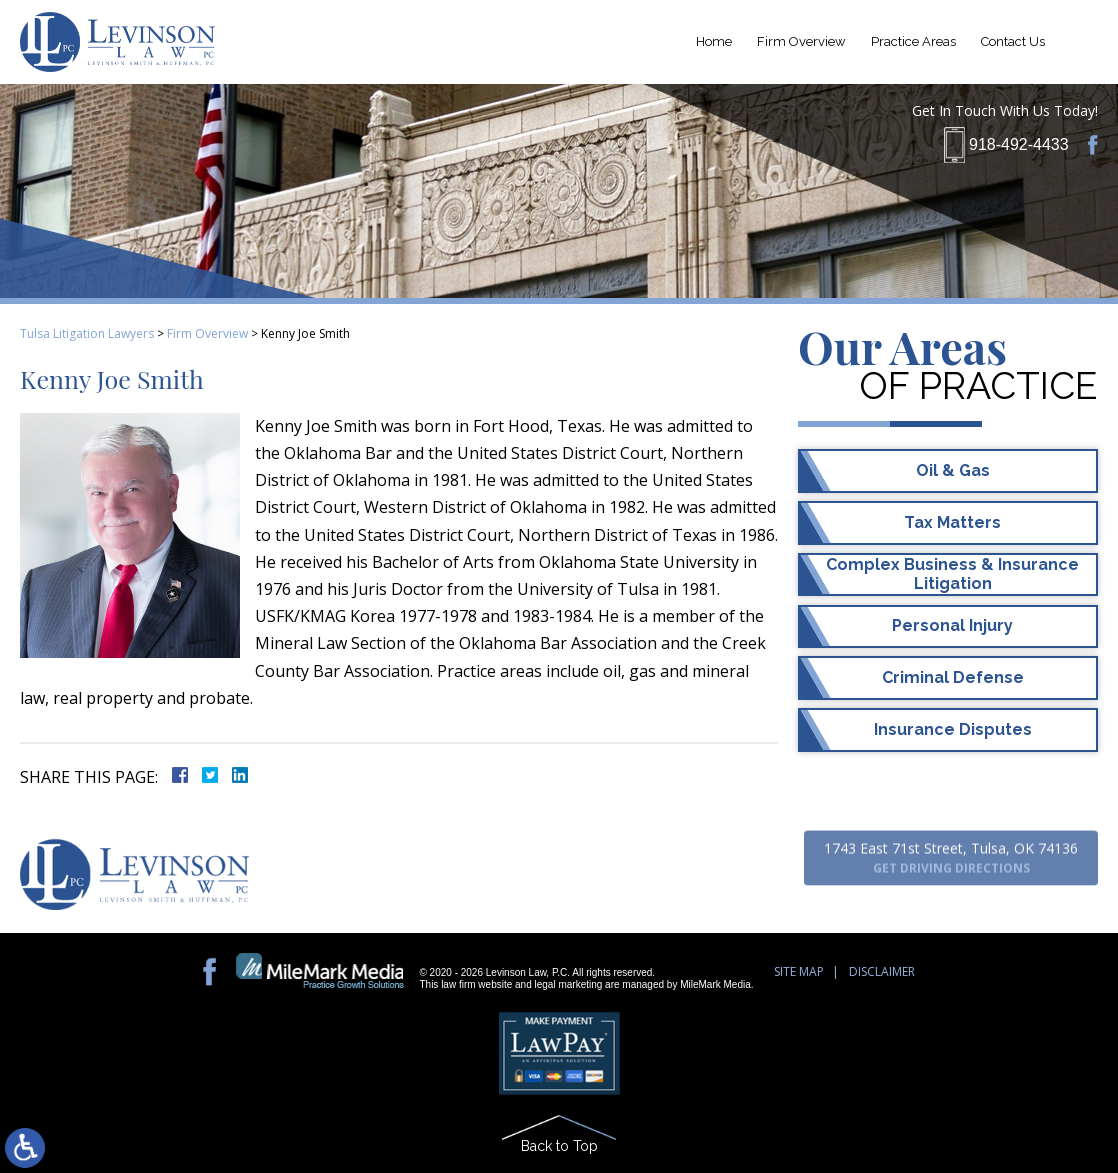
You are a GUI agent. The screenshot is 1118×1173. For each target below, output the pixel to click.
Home (714, 41)
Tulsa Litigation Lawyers (87, 333)
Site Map (799, 971)
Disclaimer (882, 971)
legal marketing (569, 984)
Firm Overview (801, 41)
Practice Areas (913, 41)
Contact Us (1013, 41)
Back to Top (559, 1145)
